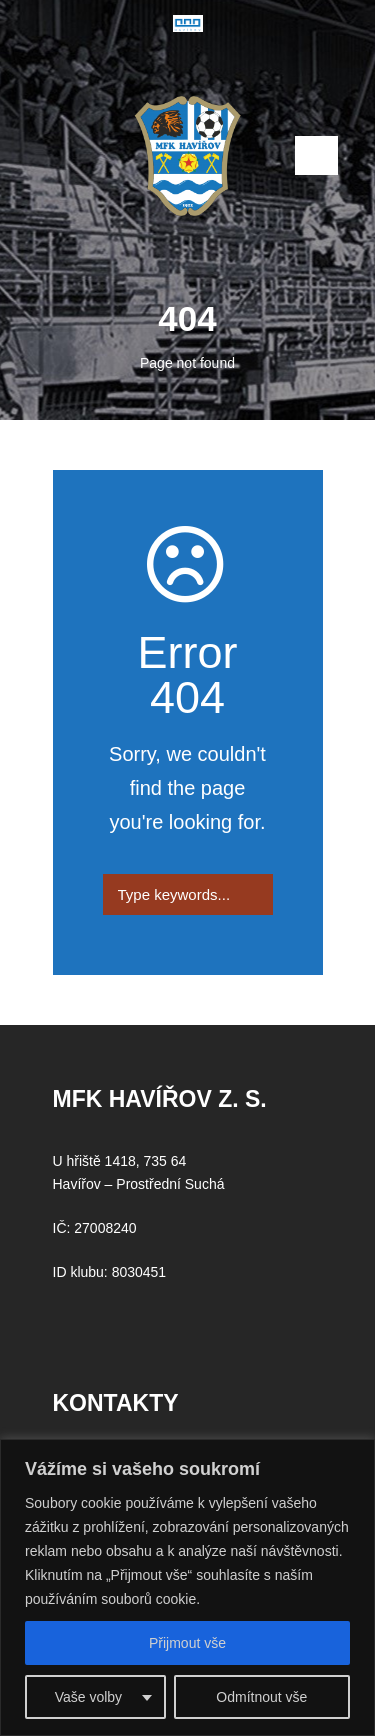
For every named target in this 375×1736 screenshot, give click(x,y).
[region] (187, 1587)
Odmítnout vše (261, 1697)
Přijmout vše (187, 1643)
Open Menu (316, 155)
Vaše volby (88, 1697)
